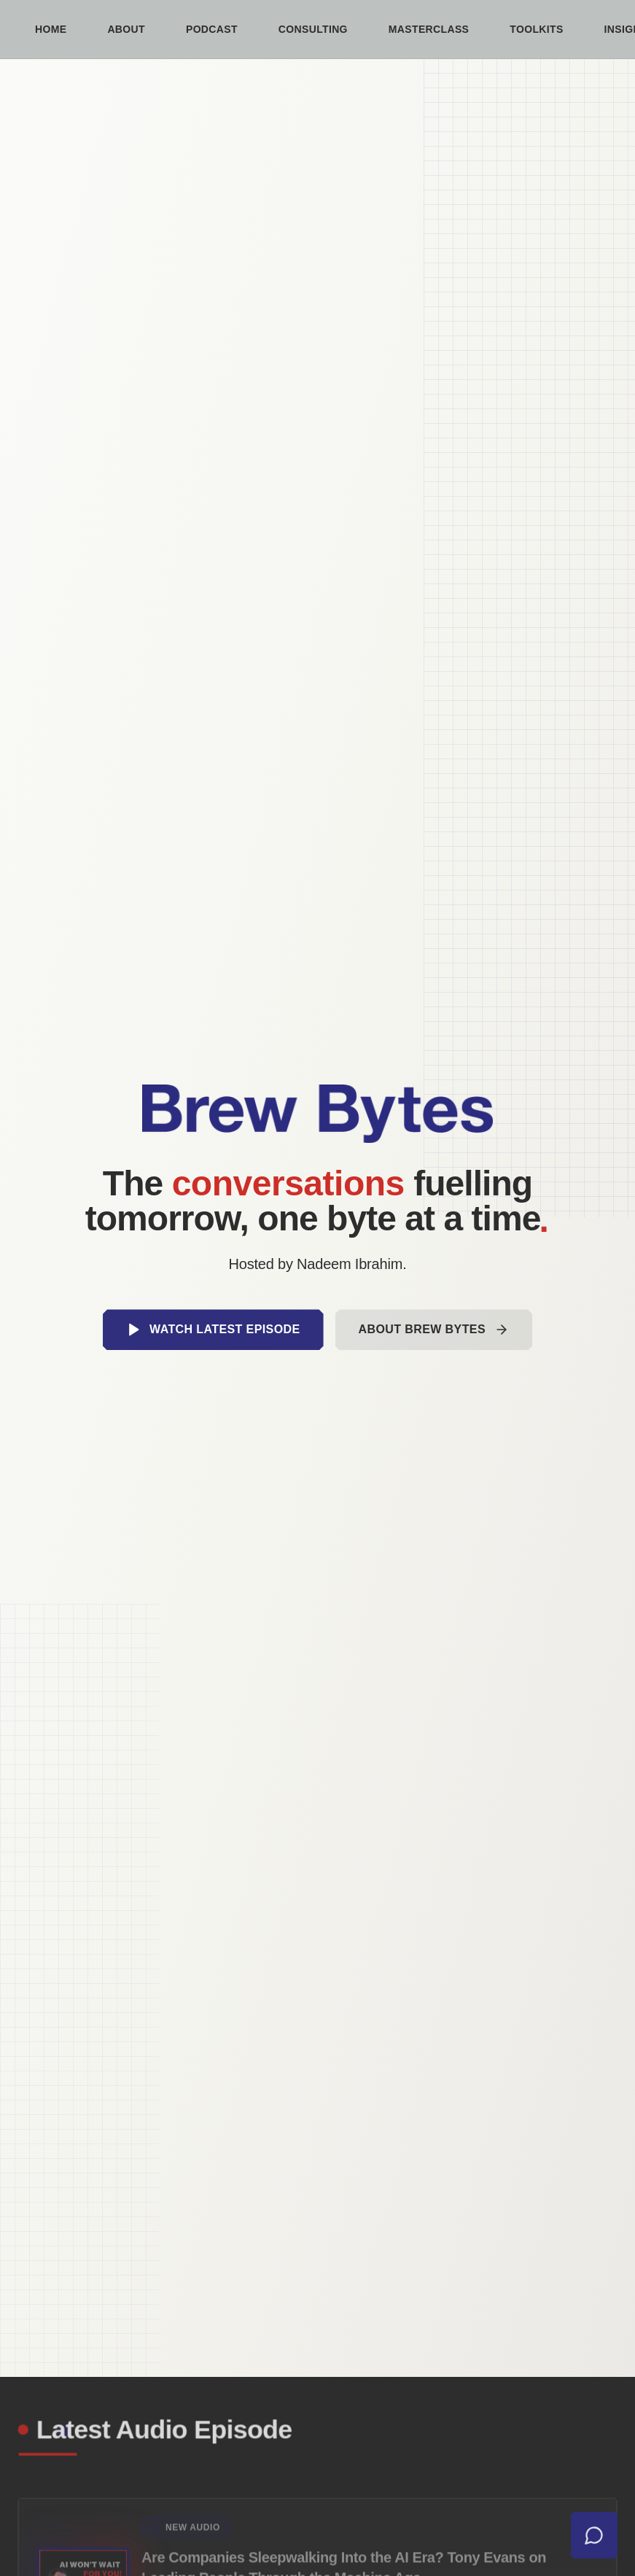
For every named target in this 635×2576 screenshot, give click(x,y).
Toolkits (536, 29)
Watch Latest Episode (213, 1329)
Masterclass (429, 29)
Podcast (212, 29)
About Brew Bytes (434, 1329)
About (126, 29)
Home (50, 29)
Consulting (313, 29)
